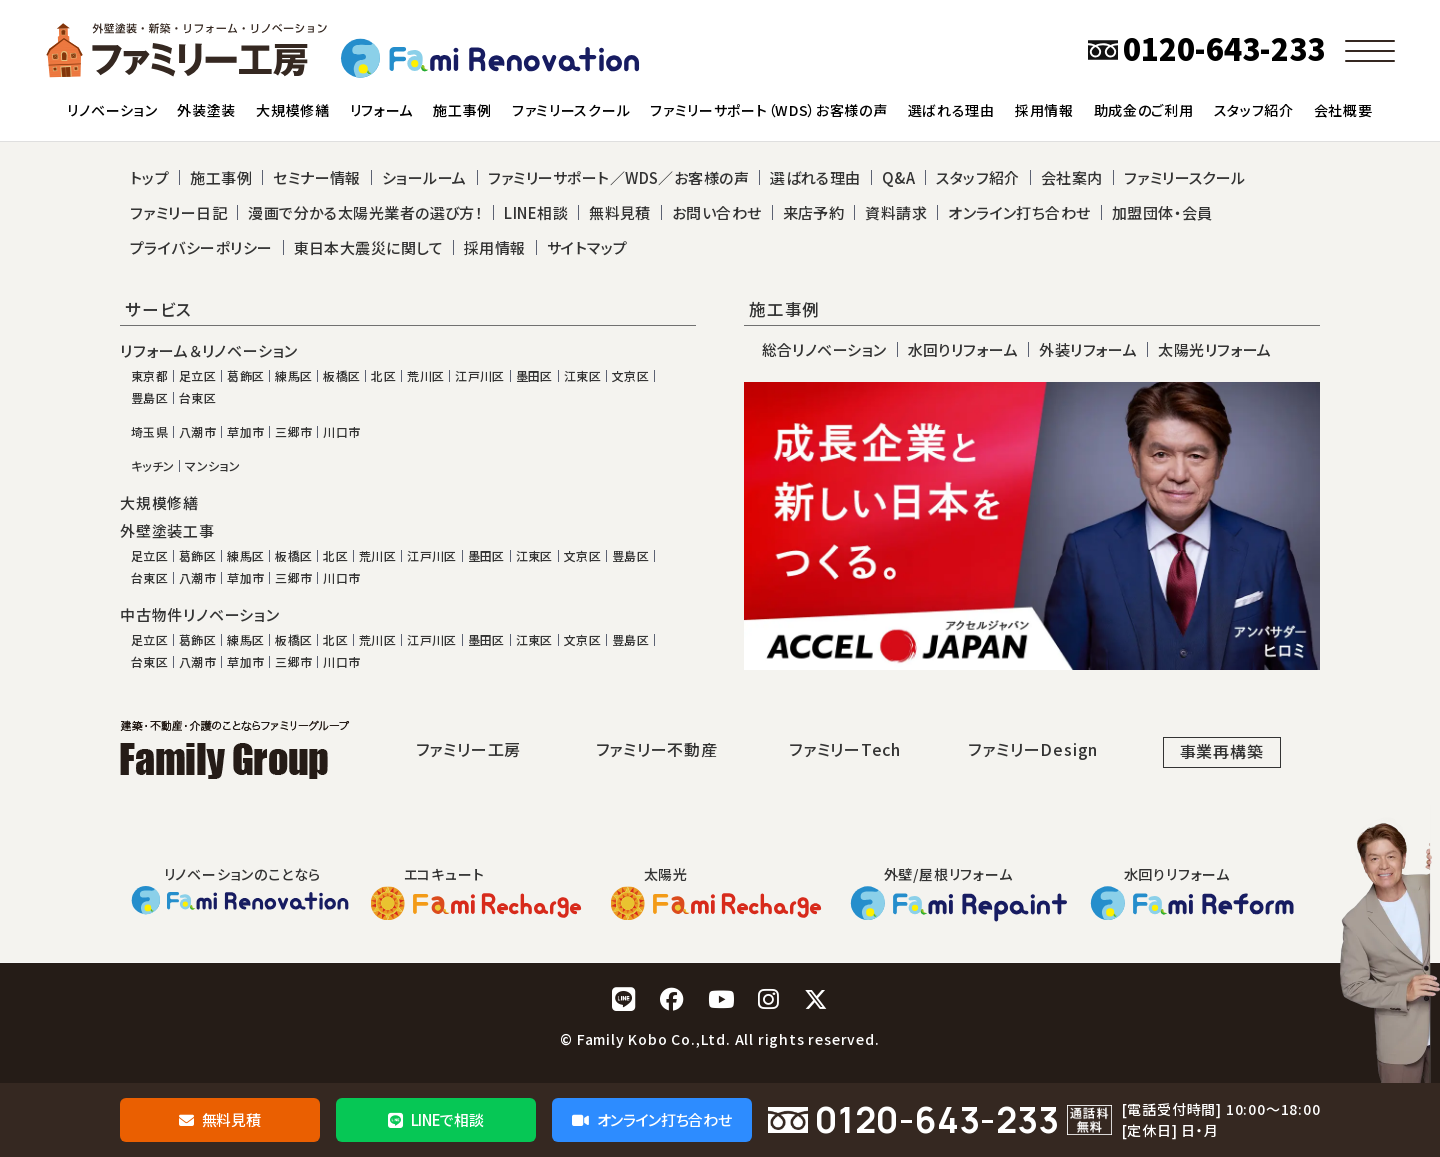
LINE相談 (536, 212)
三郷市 (293, 432)
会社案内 (1072, 177)
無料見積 (219, 1119)
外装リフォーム (1088, 349)
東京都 (149, 376)
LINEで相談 (435, 1119)
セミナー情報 (317, 177)
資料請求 (896, 212)
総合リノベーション (824, 349)
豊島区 (149, 398)
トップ (149, 177)
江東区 (582, 376)
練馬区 (293, 376)
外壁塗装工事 (167, 531)
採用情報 (495, 247)
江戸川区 (479, 376)
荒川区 (425, 376)
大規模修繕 (159, 503)
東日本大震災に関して (369, 247)
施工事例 (221, 177)
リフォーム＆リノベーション (209, 351)
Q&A (898, 177)
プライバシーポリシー (201, 247)
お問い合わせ (717, 212)
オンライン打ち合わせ (651, 1119)
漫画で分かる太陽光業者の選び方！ (365, 212)
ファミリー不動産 (656, 749)
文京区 (630, 376)
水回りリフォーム (963, 349)
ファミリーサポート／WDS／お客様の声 (619, 177)
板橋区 (341, 376)
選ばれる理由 (815, 177)
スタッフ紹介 (978, 177)
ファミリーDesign (1033, 749)
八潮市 (197, 432)
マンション (212, 466)
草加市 (245, 432)
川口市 (341, 432)
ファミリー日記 (178, 212)
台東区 (197, 398)
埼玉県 (149, 432)
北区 (383, 376)
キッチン (152, 466)
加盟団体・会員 (1162, 212)
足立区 (197, 376)
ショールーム (424, 177)
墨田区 (534, 376)
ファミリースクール (1185, 177)
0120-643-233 (937, 1120)
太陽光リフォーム (1215, 349)
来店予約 (814, 212)
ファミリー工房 (469, 749)
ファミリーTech (845, 749)
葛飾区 (245, 376)
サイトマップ (587, 247)
